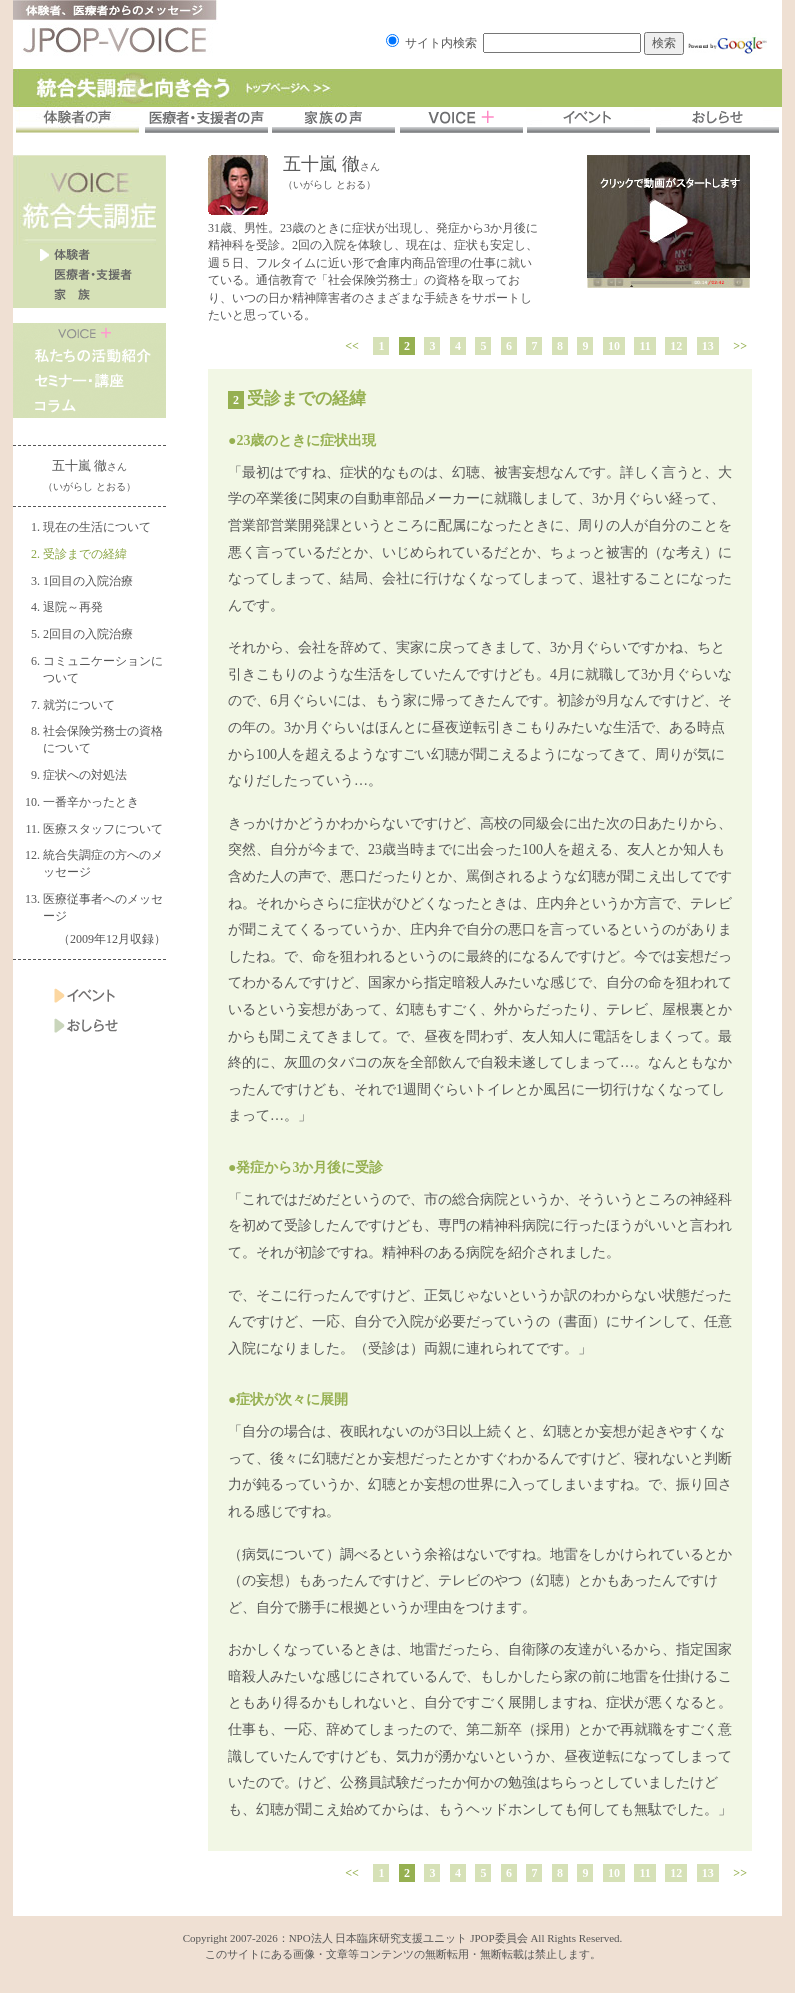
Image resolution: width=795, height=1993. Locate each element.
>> (740, 346)
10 (614, 346)
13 (708, 346)
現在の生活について (97, 527)
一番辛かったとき (91, 802)
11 (644, 346)
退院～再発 (73, 607)
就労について (79, 705)
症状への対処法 (85, 775)
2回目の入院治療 (88, 634)
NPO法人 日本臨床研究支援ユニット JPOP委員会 (408, 1938)
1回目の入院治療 (88, 581)
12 (676, 346)
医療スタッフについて (103, 829)
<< (352, 346)
